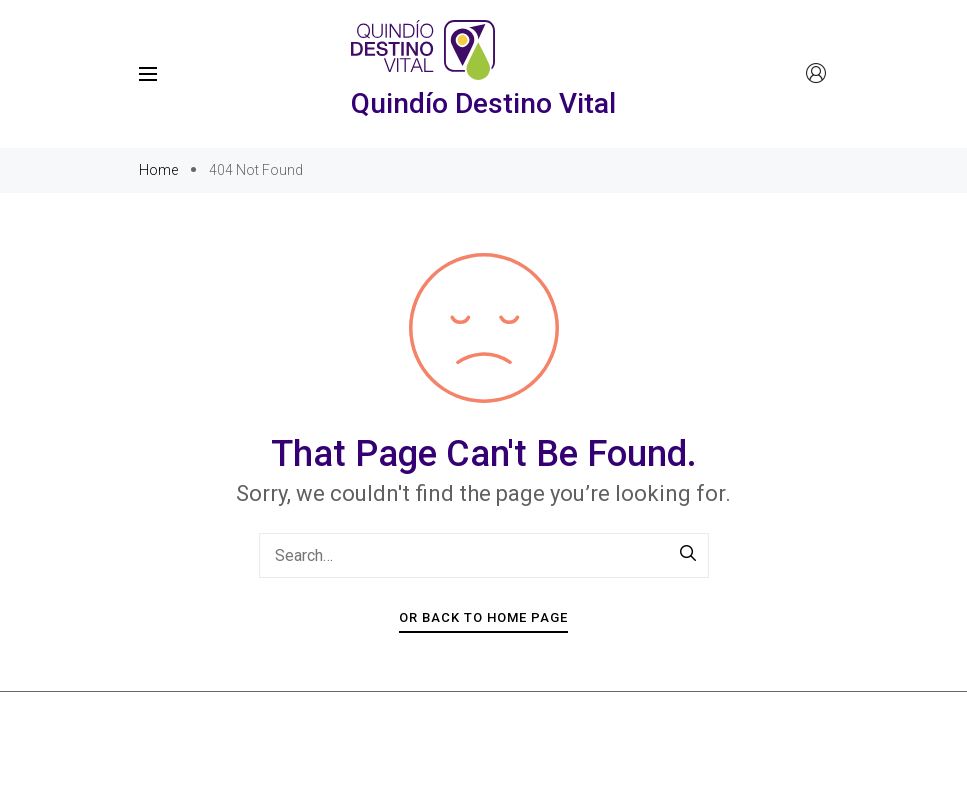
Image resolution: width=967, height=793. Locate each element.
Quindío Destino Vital (483, 103)
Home (160, 170)
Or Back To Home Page (483, 617)
